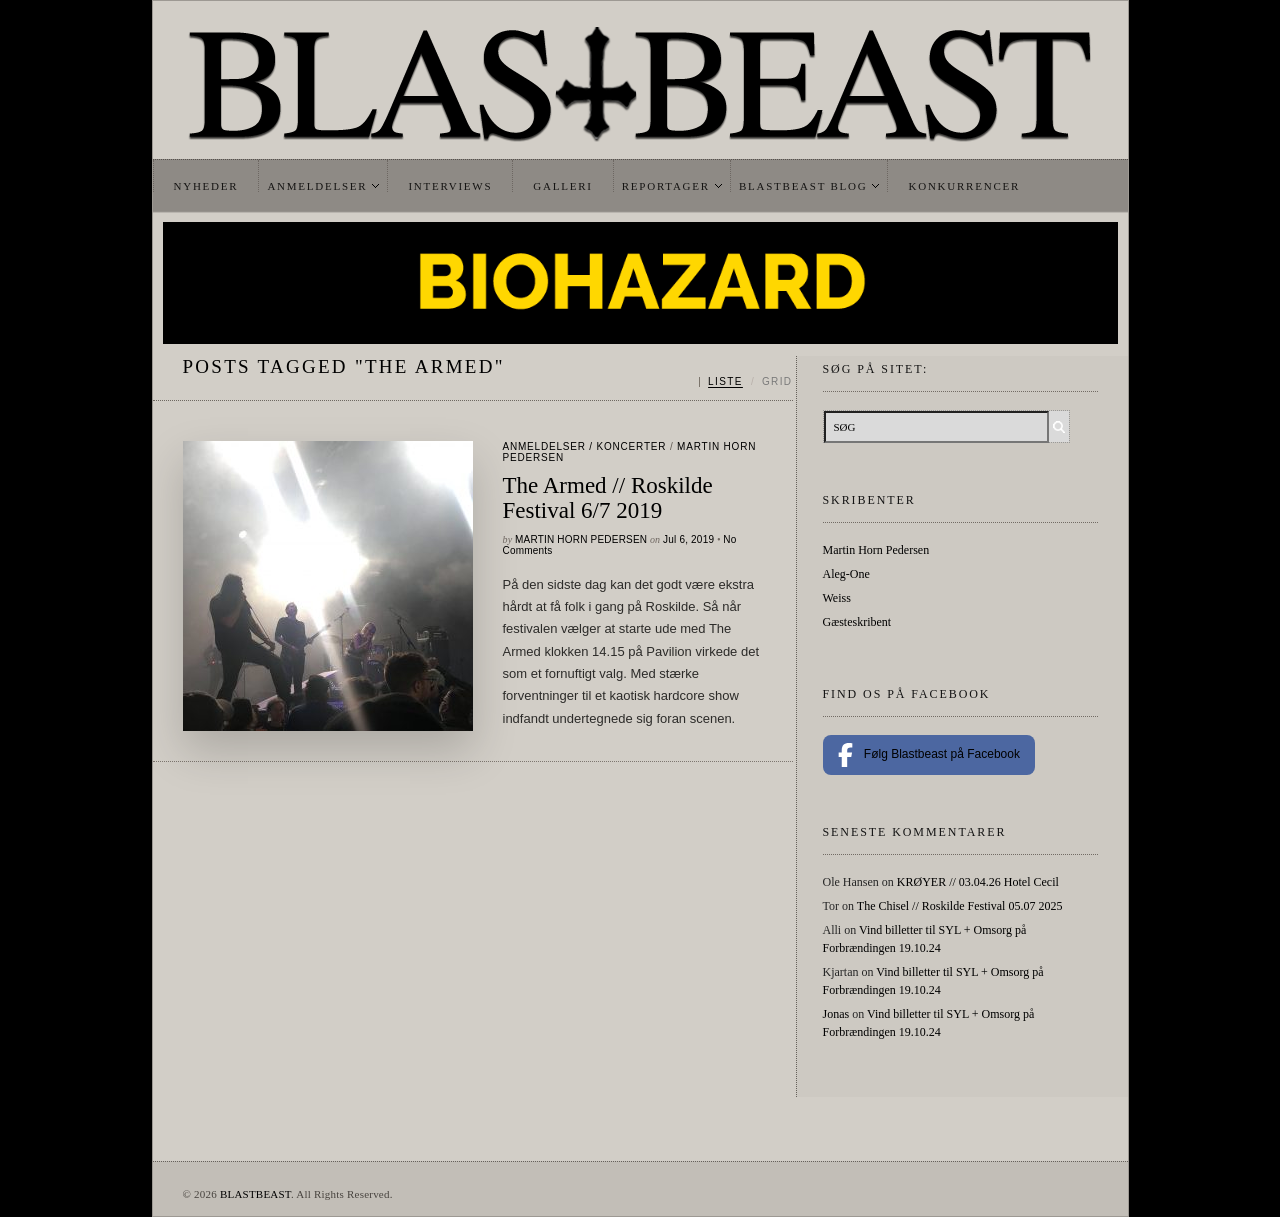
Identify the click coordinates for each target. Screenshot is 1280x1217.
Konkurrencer (964, 186)
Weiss (837, 598)
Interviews (450, 186)
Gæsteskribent (857, 622)
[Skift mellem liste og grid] (745, 382)
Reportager (666, 186)
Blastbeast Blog (803, 186)
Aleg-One (846, 574)
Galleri (562, 186)
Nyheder (206, 186)
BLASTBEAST (255, 1194)
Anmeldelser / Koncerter (585, 446)
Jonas (836, 1014)
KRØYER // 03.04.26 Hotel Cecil (978, 882)
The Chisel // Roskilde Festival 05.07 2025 (960, 906)
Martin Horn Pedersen (581, 539)
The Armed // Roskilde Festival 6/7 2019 (608, 498)
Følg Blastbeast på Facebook (929, 755)
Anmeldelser (317, 186)
